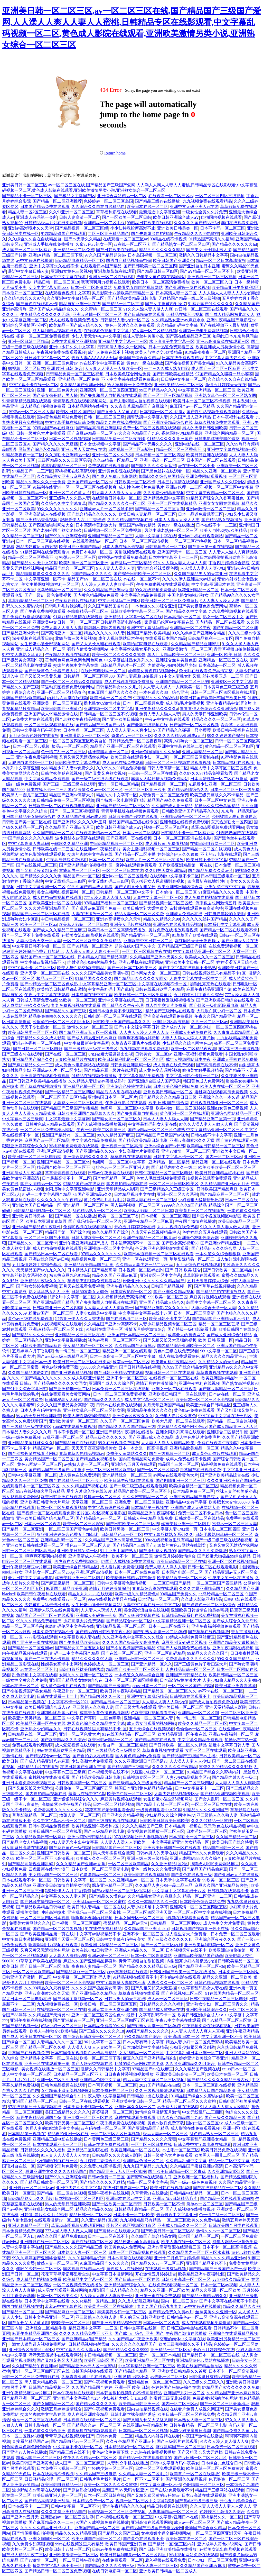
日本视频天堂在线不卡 (108, 1772)
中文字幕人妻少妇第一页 (175, 1529)
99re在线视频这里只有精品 (40, 1491)
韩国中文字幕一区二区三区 (211, 1302)
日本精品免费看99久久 (104, 2026)
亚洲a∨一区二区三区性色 (125, 876)
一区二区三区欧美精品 (128, 1864)
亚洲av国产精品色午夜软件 (36, 1227)
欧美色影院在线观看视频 (42, 854)
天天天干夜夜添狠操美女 (94, 1448)
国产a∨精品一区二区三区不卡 (207, 271)
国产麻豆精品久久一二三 (30, 1065)
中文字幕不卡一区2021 (68, 1702)
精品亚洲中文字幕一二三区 (93, 2328)
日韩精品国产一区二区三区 (116, 1847)
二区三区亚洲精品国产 (108, 233)
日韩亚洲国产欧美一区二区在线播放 (183, 1972)
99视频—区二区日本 (26, 368)
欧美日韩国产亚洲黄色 (173, 260)
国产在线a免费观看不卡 (171, 2490)
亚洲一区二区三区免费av (55, 363)
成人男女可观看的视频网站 (151, 1723)
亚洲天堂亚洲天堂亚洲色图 (112, 2009)
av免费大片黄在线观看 (32, 719)
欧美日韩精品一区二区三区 (233, 1675)
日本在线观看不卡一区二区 (26, 1880)
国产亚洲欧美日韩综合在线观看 (225, 1000)
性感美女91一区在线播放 (230, 1578)
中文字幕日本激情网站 (22, 1939)
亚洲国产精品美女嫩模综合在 (28, 816)
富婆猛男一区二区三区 (79, 870)
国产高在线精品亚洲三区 (188, 336)
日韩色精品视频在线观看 (217, 1982)
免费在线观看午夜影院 (217, 1443)
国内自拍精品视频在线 (126, 1183)
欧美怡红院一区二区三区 (129, 1793)
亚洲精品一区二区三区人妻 (149, 1718)
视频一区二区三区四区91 (166, 827)
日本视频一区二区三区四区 (159, 455)
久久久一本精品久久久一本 (153, 1901)
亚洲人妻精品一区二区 (202, 752)
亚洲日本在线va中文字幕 (128, 2198)
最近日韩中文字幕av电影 (30, 1578)
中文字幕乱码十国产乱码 (110, 989)
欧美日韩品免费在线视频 (223, 2150)
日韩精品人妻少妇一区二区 (124, 320)
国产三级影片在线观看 (177, 2441)
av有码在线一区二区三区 (103, 2128)
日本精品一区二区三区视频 (143, 2430)
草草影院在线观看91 (201, 1275)
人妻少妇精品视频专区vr (188, 1777)
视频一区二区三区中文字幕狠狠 (144, 2501)
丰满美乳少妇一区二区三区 (121, 2312)
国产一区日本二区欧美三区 (132, 968)
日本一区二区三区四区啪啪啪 (131, 1680)
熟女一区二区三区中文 (223, 617)
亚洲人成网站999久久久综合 (196, 1858)
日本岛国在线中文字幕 (91, 995)
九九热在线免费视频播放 (153, 2452)
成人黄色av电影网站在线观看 (81, 1065)
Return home (113, 153)
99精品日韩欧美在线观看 (149, 223)
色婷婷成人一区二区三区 (106, 1664)
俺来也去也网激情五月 (216, 903)
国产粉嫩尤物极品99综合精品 (224, 1556)
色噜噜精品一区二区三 (87, 611)
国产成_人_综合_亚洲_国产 (139, 2333)
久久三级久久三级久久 (203, 2382)
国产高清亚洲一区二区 (61, 633)
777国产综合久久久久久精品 (27, 838)
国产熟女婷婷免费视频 (36, 1286)
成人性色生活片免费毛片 (141, 487)
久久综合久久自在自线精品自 (98, 206)
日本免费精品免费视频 (22, 2231)
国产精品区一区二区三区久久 (169, 1691)
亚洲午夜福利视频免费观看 (198, 1054)
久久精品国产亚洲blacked (147, 1928)
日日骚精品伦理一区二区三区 (51, 2479)
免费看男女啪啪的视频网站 (138, 287)
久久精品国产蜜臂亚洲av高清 (196, 2166)
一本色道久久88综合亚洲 (153, 606)
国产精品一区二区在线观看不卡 (229, 930)
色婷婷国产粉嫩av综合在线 (175, 2387)
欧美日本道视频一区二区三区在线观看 (159, 1254)
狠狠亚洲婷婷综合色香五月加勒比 (33, 951)
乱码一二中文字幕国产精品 (46, 1194)
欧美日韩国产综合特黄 (232, 1842)
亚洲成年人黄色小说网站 (219, 2544)
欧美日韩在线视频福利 (170, 2188)
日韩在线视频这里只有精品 (159, 989)
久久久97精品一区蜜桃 (211, 1820)
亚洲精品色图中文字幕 (163, 498)
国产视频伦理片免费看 (57, 2166)
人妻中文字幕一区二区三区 (157, 897)
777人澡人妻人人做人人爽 (107, 897)
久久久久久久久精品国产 (134, 2344)
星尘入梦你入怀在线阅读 (89, 1491)
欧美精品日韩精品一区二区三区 (215, 1146)
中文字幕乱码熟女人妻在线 (152, 1124)
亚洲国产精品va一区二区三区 (68, 1135)
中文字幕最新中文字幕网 (86, 1043)
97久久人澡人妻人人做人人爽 (180, 563)
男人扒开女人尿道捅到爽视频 (158, 881)
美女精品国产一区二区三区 (87, 1345)
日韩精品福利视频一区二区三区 (42, 1210)
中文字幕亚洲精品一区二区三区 (207, 390)
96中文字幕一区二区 (218, 1351)
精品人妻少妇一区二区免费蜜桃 (194, 2042)
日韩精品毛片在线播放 (37, 1766)
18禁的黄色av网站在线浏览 (182, 1545)
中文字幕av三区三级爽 (22, 1119)
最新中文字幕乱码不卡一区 (151, 2015)
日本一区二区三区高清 (194, 1313)
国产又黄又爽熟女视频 (105, 773)
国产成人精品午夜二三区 (24, 2555)
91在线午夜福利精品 (103, 1928)
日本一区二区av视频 (31, 746)
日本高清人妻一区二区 (176, 293)
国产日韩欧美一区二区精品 (228, 1270)
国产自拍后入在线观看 (93, 1756)
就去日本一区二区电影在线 (26, 1999)
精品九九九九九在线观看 (90, 1594)
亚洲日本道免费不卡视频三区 (116, 1011)
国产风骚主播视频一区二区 (45, 1901)
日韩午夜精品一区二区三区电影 (164, 1173)
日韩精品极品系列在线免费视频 (53, 223)
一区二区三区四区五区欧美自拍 (78, 741)
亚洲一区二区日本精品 (159, 2355)
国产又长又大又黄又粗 (117, 411)
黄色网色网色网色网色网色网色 (73, 660)
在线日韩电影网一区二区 (103, 671)
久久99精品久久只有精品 (47, 1988)
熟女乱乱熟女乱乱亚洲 (49, 1291)
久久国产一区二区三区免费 (124, 1421)
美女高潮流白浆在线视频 (146, 1610)
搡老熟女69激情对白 (102, 703)
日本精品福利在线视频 (234, 762)
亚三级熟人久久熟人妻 (69, 498)
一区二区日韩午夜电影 (79, 2560)
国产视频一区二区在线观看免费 (46, 1513)
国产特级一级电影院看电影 (120, 800)
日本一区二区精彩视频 (113, 1804)
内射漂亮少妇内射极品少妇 (172, 665)
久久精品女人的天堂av (218, 1362)
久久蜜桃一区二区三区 (101, 309)
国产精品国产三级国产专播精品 (69, 1108)
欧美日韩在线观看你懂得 (146, 1874)
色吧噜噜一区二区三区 (229, 2479)
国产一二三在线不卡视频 (47, 1658)
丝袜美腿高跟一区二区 (108, 752)
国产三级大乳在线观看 (135, 1707)
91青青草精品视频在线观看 (26, 401)
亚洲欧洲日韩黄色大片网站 (45, 1502)
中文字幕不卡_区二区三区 (31, 968)
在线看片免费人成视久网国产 (196, 2409)
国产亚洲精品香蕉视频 (37, 519)
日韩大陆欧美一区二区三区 (96, 1237)
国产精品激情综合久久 (188, 789)
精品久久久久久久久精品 (161, 250)
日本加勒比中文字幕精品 (145, 2047)
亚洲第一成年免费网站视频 (203, 331)
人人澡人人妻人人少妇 (189, 1761)
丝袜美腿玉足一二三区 (222, 676)
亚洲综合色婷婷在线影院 (129, 1086)
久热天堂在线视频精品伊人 (155, 1232)
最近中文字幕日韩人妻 (28, 271)
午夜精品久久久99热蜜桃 (196, 233)
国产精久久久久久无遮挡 (55, 444)
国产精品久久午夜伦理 (122, 1005)
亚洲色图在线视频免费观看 (184, 822)
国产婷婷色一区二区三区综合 (209, 1605)
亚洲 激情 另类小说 (131, 2376)
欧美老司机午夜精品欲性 (173, 1362)
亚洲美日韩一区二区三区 (180, 1707)
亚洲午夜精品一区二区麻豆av (149, 1237)
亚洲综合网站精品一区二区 (121, 196)
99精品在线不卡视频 (168, 239)
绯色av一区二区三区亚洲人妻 (122, 1167)
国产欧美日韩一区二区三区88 (167, 2231)
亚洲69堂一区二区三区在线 (87, 2117)
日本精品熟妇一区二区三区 (129, 2447)
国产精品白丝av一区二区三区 (77, 2441)
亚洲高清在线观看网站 (151, 2522)
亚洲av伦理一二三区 (184, 487)
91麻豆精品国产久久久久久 (104, 2263)
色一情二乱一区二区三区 (63, 752)
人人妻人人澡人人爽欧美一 (108, 1308)
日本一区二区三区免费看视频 (119, 1394)
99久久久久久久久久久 (57, 509)
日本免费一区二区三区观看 (235, 1934)
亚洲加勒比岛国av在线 (57, 1712)
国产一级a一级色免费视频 (47, 595)
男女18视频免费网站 (20, 1497)
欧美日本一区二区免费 (110, 698)
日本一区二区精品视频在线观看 (137, 2252)
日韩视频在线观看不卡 (190, 1696)
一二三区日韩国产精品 (170, 1583)
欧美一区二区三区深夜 (83, 1524)
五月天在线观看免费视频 (81, 1286)
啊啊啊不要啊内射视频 (104, 627)
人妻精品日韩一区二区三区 (190, 1669)
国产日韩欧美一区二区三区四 (150, 266)
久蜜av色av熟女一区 (94, 244)
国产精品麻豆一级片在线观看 (110, 1070)
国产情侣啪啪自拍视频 (32, 2533)
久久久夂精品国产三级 (142, 1826)
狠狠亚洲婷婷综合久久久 (24, 1146)
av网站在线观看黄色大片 (175, 1475)
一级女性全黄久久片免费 (204, 212)
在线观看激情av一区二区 (94, 541)
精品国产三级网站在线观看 (170, 1011)
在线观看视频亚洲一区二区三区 (219, 1102)
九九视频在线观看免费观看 (144, 1048)
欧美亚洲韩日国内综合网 (180, 887)
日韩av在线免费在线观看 (118, 1405)
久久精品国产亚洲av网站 (82, 385)
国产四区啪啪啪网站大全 (51, 525)
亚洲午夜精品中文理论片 (228, 703)
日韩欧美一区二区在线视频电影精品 (61, 806)
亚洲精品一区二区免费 (73, 250)
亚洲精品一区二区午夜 (190, 627)
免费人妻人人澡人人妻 (61, 627)
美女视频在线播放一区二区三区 (155, 1831)
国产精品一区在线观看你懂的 (226, 2198)
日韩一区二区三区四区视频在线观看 (223, 692)
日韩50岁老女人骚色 (89, 1291)
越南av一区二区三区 (130, 1362)
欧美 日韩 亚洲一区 (215, 1340)
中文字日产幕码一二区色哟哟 (94, 1718)
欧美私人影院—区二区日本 (83, 924)
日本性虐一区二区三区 (83, 730)
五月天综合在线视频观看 (198, 1264)
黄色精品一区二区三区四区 (229, 746)
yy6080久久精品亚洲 (69, 843)
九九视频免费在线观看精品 (207, 201)
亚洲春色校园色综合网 (198, 1237)
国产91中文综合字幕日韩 (136, 1027)
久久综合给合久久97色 (24, 298)
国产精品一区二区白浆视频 (207, 849)
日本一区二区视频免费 (143, 703)
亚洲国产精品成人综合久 (161, 1302)
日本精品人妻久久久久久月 (26, 1432)
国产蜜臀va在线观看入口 (149, 2177)
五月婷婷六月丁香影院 (32, 1351)
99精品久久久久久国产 (207, 1653)
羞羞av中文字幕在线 (63, 2306)
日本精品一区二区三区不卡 (77, 2074)
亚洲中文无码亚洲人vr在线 (194, 206)
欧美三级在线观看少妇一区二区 (139, 757)
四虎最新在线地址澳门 (207, 881)
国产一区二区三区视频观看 (74, 811)
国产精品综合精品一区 (135, 2371)
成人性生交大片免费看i (166, 1005)
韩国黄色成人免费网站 (203, 1081)
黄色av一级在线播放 (144, 363)
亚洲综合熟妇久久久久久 (85, 1156)
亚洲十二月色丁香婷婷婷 (176, 2258)
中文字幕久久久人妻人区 (64, 1896)
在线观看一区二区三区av (170, 196)
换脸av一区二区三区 (102, 1497)
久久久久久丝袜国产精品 (204, 919)
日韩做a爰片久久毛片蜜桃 (43, 2215)
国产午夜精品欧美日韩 (79, 1642)
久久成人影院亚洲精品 (84, 1378)
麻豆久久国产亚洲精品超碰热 (221, 1885)
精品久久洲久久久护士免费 (40, 482)
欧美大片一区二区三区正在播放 (155, 860)
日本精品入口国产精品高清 (103, 957)
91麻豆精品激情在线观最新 (77, 617)
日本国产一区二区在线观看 (211, 460)
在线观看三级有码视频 (166, 2268)
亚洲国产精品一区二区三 (110, 536)
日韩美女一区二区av (153, 1054)
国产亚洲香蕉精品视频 (71, 1372)
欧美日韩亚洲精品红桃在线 (220, 1173)
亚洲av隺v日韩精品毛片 (89, 1837)
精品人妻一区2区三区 (27, 212)
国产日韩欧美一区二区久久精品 (178, 1745)
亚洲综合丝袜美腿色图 (157, 568)
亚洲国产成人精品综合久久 (54, 309)
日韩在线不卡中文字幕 (211, 1135)
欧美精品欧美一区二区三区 (181, 1578)
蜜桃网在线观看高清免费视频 (221, 1092)
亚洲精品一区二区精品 (169, 1162)
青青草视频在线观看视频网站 (80, 401)
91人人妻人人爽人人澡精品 (224, 2107)
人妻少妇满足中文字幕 (96, 1313)
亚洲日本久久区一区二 (135, 2107)
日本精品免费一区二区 (193, 1491)
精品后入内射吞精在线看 (118, 1092)
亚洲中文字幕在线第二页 (180, 746)
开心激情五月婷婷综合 (155, 2274)
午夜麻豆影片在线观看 (75, 600)
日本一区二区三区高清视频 (143, 541)
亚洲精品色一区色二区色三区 (154, 2382)
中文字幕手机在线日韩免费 (69, 422)
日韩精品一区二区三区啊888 (89, 676)
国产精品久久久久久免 (40, 876)
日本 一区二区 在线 (106, 860)
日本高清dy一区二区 (182, 617)
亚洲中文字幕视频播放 (65, 1340)
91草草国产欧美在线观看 (194, 935)
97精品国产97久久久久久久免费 (231, 2387)
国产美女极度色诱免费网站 (202, 606)
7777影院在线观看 (40, 1637)
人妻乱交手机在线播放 (127, 2463)
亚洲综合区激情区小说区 (24, 325)
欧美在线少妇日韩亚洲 (91, 1950)
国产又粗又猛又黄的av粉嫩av (153, 2495)
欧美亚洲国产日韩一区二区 (96, 2538)
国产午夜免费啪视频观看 (42, 611)
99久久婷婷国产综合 (225, 735)
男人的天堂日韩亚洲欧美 (204, 428)
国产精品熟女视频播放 (221, 519)
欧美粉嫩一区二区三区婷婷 (180, 1108)
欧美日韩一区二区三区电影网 (34, 1156)
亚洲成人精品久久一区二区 (40, 649)
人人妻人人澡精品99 (67, 1955)
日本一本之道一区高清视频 (143, 1448)
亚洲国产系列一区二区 (184, 2393)
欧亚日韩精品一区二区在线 (181, 1561)
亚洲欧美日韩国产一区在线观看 (177, 1394)
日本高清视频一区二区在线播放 (219, 779)
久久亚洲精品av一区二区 (130, 1880)
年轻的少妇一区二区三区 (38, 2268)
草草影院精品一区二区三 (63, 465)
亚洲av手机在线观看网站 (200, 536)
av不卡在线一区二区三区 (220, 1691)
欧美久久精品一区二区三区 (202, 1723)
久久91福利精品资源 (86, 2258)
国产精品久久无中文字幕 (34, 563)
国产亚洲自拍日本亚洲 (199, 266)
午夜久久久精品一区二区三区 (90, 2457)
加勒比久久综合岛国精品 (161, 476)
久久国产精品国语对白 (108, 606)
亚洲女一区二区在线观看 (111, 277)
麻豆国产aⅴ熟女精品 (137, 525)
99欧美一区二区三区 (77, 1000)
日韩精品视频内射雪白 (88, 2344)
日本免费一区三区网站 (238, 1972)
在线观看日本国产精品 (100, 266)
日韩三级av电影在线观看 (189, 2328)
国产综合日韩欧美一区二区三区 (143, 573)
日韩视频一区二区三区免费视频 (113, 530)
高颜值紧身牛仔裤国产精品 (66, 1804)
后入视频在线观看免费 (165, 2560)
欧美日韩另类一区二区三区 (32, 1032)
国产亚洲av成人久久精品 (150, 1437)
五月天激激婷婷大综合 (207, 1281)
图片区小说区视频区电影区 (216, 1216)
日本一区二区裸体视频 (22, 2436)
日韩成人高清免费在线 (36, 1000)
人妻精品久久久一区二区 (59, 2042)
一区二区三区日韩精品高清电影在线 (109, 622)
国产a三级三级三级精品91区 (62, 1356)
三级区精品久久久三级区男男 (64, 460)
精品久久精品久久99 (161, 919)
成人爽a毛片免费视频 (185, 703)
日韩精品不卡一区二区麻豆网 (187, 833)
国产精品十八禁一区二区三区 (162, 1804)
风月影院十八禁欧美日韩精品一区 (123, 293)
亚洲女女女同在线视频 (219, 503)
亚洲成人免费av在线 (184, 914)
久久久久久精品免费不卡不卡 (85, 2333)
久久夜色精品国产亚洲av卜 (130, 2441)
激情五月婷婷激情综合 (145, 1329)
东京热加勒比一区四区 (231, 822)
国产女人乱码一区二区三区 (219, 1799)
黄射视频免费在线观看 (135, 552)
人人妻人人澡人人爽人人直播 (197, 2031)
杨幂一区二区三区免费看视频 (43, 336)
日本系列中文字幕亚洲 (224, 924)
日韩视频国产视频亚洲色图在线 (200, 1928)
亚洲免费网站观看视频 (206, 476)
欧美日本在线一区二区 (147, 206)
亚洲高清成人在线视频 (44, 514)
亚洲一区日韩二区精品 (28, 341)
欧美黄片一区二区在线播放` (200, 1210)
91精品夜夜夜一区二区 (205, 352)
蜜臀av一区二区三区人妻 (31, 411)
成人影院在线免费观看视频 (196, 2128)
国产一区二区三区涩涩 (157, 1470)
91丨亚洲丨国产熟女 (118, 1551)
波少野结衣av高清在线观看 (79, 838)
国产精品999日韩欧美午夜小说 (103, 1632)
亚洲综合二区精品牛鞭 (227, 1432)
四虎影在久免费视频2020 (76, 1561)
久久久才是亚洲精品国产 (47, 908)
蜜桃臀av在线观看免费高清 (122, 557)
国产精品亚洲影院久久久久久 (162, 1308)
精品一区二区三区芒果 (218, 1324)
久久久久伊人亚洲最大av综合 (188, 579)
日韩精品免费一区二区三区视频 (75, 374)
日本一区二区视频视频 (69, 438)
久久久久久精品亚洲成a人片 (179, 735)
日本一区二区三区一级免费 (235, 789)
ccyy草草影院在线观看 (127, 1972)
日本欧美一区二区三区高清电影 (100, 1869)
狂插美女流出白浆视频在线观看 (90, 935)
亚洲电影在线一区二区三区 (199, 444)
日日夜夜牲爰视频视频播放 (169, 1000)
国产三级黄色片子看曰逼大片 (51, 671)
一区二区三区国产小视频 (47, 1237)
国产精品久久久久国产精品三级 (126, 1426)
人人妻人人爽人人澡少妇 (164, 1702)
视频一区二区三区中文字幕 (228, 487)
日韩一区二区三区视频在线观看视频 (178, 762)
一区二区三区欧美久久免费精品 (92, 941)
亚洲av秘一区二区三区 (108, 1955)
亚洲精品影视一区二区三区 (121, 1626)
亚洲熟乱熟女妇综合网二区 (48, 2209)
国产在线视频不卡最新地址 (224, 325)
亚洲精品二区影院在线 (87, 2150)
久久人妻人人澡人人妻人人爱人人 (220, 2506)
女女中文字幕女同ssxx (49, 287)
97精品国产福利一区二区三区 (110, 903)
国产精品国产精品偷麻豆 (204, 1869)
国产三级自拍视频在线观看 (113, 1820)
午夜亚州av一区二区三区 (75, 1691)
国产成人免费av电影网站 (114, 476)
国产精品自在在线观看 (75, 1443)
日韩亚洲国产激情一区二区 (26, 1977)
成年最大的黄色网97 (186, 1335)
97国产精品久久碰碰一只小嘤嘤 (224, 374)
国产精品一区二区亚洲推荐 (57, 201)
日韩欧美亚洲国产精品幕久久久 (190, 811)
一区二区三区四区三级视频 (220, 196)
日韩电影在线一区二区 (44, 2425)
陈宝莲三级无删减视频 (238, 1048)
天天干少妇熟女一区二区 (42, 1027)
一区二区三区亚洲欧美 (145, 789)
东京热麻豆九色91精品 (69, 1275)
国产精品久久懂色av (107, 1896)
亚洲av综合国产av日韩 (164, 1146)
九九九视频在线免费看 (177, 1227)
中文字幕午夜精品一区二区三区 (215, 492)
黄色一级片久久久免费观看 (130, 325)
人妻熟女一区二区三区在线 (78, 1102)
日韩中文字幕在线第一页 (142, 2328)
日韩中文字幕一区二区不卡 (75, 2506)
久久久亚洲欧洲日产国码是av (233, 1480)
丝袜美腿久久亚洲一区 (215, 2312)
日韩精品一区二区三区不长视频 (108, 714)
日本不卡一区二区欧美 (133, 2215)
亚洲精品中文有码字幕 (186, 1502)
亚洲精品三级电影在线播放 (57, 2139)
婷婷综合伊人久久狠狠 (178, 854)
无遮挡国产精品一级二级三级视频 (189, 298)
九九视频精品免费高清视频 (121, 1297)
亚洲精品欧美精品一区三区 (194, 1448)
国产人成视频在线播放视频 (101, 1124)
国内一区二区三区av (223, 1156)
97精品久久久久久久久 (101, 1254)
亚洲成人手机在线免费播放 (48, 244)
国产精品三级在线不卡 (69, 2452)
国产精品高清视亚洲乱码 (98, 428)
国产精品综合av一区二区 (98, 1518)
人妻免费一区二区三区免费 (163, 795)
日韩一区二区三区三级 (104, 417)
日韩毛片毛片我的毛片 (65, 606)
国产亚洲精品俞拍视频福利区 (86, 865)
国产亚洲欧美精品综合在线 (168, 422)
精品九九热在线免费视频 (118, 422)
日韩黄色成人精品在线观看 (50, 1124)
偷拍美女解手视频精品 (202, 1070)
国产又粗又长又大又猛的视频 (169, 1340)
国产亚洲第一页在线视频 (187, 287)
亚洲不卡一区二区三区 (126, 1378)
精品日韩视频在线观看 (167, 2506)
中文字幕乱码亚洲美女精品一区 (181, 1842)
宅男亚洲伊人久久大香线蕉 (79, 1318)
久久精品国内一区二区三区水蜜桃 (199, 2252)
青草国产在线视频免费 (200, 1470)
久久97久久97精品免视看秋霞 (205, 773)
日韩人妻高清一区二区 (79, 217)
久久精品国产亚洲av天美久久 (156, 957)
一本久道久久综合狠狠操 (218, 1254)
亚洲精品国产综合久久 (32, 1059)
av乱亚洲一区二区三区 (63, 1437)
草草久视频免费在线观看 (217, 422)
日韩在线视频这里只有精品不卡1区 (214, 973)
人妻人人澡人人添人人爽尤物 (188, 1038)
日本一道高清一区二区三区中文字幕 (123, 1356)
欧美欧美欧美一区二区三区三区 (227, 1167)
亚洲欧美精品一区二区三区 (178, 385)
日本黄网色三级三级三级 (225, 687)
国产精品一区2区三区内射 (171, 2544)
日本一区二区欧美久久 (57, 2295)
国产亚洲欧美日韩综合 (122, 719)
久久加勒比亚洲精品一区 (67, 455)
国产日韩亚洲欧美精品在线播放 (38, 1081)
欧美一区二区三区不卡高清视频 (45, 1858)
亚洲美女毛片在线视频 (130, 924)
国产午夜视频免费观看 (105, 2382)
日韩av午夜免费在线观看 (110, 1173)
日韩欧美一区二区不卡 (134, 482)
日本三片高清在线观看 (177, 482)
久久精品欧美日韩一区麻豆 (40, 1837)
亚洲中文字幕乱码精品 (147, 627)
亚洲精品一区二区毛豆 (104, 223)
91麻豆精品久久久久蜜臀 (221, 892)
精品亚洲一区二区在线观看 (216, 1162)
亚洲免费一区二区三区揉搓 (139, 1502)
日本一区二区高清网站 (91, 287)
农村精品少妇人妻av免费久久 (67, 768)
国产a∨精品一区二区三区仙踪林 (121, 1891)
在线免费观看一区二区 (122, 2560)
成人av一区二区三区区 (167, 1999)
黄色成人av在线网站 (124, 2268)
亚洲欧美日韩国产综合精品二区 (45, 1518)
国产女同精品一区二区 (113, 1178)
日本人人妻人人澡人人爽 (177, 519)
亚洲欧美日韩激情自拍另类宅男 (199, 1610)
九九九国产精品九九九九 (145, 2166)
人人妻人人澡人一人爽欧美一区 (113, 368)
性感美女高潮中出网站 (61, 1664)
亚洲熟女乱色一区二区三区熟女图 (225, 395)
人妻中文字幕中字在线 (155, 536)
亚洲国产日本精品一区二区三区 (136, 1335)
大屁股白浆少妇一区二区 (30, 762)
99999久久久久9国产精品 (184, 1205)
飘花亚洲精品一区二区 (198, 590)
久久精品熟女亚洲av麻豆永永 (178, 320)
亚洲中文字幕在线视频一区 (231, 449)
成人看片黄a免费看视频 (166, 843)
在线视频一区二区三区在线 (174, 1378)
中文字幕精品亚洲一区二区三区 (202, 951)
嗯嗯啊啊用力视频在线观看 (105, 282)
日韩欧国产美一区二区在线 (26, 822)
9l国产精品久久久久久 (91, 573)
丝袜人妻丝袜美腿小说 (143, 336)
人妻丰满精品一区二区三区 (173, 2511)
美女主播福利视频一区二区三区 (151, 849)
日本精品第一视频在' (150, 1507)
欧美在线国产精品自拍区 (199, 2366)
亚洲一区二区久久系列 (112, 455)
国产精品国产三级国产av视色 (162, 1135)
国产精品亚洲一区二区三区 (145, 935)
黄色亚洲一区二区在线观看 (184, 1113)
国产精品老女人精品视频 (24, 1842)
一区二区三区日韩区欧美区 (174, 1183)
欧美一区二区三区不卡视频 (69, 1982)
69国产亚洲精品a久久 (92, 1194)
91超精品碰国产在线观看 (63, 233)
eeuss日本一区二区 (149, 1685)
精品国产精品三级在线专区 (133, 822)
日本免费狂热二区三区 (112, 2090)
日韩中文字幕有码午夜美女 (36, 730)
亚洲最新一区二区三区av (31, 2188)
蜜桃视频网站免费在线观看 (193, 2555)
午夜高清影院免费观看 (66, 860)
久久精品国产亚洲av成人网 (81, 816)
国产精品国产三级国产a (133, 1545)
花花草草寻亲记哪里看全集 (109, 1810)
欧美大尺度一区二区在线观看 (178, 1421)
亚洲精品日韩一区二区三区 (139, 1658)
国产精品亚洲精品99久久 (204, 2295)
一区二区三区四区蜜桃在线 (194, 757)
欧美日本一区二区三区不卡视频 (202, 401)
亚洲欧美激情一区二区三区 (187, 649)
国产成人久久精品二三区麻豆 (59, 930)
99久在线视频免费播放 (155, 590)
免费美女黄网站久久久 (126, 1453)
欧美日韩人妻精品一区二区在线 (96, 1907)
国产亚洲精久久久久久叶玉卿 (80, 822)
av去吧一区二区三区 (181, 2150)
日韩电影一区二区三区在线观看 (112, 1016)
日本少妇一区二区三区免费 (212, 2560)
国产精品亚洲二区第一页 (212, 1119)
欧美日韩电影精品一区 (61, 2484)
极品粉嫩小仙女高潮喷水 (136, 2242)
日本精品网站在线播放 (87, 406)
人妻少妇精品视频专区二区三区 (167, 1324)
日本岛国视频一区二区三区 (152, 255)
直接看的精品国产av (30, 2441)
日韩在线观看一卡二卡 (57, 1696)
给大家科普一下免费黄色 (129, 385)
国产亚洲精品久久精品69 (94, 1993)
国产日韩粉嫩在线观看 (144, 314)
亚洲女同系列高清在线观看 (180, 1432)
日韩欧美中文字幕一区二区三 (137, 611)
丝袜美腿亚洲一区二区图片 (185, 1524)
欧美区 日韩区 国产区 (75, 411)
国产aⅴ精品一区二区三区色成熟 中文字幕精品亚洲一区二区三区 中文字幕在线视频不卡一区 (104, 984)
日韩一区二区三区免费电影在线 (31, 2376)
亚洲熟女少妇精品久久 (40, 1729)
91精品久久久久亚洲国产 (170, 438)
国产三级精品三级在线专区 (26, 1426)
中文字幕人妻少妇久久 (225, 358)
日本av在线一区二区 (227, 1394)
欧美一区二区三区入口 (211, 282)
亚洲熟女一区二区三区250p (49, 1572)
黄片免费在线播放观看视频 (26, 617)
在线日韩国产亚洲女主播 (82, 1766)
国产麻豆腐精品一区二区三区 (225, 1389)
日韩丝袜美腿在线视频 (62, 773)
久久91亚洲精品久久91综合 (190, 2063)
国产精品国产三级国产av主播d (56, 1470)
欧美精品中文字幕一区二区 (87, 2279)
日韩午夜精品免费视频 (49, 1826)
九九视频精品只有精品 (140, 2220)
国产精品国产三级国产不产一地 (217, 2268)
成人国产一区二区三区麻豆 (26, 250)
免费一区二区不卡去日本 (200, 1513)
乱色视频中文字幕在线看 (34, 1675)
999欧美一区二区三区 (167, 1297)
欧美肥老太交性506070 (229, 1502)
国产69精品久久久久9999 (125, 2349)
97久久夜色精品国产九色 (137, 433)
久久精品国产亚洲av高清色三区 (114, 1540)
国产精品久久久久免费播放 (202, 1551)
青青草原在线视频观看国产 (92, 2430)
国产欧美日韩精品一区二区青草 (177, 2171)
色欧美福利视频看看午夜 (153, 1712)
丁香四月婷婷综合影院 (229, 563)
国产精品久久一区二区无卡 (32, 1243)
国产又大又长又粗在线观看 (96, 644)
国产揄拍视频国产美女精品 (189, 363)
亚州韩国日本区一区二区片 (112, 1097)
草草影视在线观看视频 (131, 1156)
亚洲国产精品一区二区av (89, 482)
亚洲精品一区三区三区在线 (223, 660)
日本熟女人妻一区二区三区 (82, 2252)
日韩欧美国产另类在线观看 (133, 816)
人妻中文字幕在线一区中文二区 (198, 978)
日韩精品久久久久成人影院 (40, 1038)
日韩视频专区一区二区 (165, 546)
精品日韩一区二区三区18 (56, 282)
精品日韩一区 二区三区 (90, 2215)
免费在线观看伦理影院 (32, 1745)
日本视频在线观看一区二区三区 (92, 2420)
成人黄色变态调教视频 (159, 1070)
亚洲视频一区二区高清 (121, 1146)
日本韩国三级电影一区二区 (225, 876)
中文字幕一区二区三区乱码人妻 (82, 1977)
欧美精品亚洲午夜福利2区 (236, 287)
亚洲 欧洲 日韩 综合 (65, 368)
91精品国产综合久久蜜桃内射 (214, 1772)
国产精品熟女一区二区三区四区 (181, 244)
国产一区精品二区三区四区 (69, 1092)
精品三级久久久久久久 (106, 1437)
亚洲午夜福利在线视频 (199, 1383)
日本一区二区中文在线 (215, 800)
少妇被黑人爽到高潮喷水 (234, 816)
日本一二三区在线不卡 (169, 1626)
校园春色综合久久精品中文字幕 (96, 1723)
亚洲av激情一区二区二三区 (96, 314)
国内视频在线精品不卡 (83, 2268)
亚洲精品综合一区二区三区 (185, 816)
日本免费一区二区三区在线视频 (120, 1389)
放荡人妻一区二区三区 (79, 1815)
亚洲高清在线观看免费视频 (168, 1016)
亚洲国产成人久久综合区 (222, 482)
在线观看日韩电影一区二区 (116, 498)
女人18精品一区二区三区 (141, 2053)
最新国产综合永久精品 (139, 358)
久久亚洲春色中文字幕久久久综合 (133, 1637)
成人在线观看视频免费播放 (73, 320)
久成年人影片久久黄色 (175, 1416)
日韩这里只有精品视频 (209, 2376)
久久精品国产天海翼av (135, 1345)
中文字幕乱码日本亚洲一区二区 (194, 2053)
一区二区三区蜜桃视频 (190, 541)
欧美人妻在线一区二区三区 (225, 1086)
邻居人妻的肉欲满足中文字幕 (52, 2128)
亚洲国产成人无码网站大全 (195, 1507)
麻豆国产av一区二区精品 (192, 406)
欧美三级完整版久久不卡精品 (217, 795)
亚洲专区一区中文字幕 (231, 681)
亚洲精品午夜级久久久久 (42, 1281)
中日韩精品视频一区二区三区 (116, 843)
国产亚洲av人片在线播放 (236, 1874)
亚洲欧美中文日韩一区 (53, 622)
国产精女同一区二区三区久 (116, 1119)
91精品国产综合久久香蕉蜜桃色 (215, 498)
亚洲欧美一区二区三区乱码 (57, 703)
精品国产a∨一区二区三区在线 (94, 579)
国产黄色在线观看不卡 (36, 304)
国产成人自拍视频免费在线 (213, 1702)
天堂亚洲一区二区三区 (91, 1502)
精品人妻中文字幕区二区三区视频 (221, 768)
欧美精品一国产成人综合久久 (76, 325)
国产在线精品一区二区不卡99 (75, 1480)
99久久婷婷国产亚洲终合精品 (199, 633)
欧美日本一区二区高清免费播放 (161, 282)
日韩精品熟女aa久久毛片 (118, 687)
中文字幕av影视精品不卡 (42, 962)
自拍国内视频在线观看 (221, 217)
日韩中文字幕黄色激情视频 (122, 1583)
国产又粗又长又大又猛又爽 (147, 2420)
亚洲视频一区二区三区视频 (212, 277)
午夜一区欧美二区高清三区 (101, 1129)
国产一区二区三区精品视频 (168, 395)
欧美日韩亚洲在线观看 (206, 455)
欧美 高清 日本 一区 (182, 2036)
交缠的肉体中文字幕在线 (75, 665)
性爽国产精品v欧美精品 (148, 633)
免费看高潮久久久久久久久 (190, 1658)
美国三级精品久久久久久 (67, 2112)
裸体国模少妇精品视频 (182, 433)
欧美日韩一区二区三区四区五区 (108, 2004)
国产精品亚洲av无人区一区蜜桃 (88, 1032)
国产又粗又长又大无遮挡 (30, 1788)
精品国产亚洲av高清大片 (71, 795)
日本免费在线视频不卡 (52, 1632)
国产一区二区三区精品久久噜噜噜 (71, 681)
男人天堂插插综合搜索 (113, 1853)
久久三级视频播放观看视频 (159, 2090)
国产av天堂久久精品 (82, 239)
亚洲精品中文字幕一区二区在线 (133, 617)
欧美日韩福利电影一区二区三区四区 (131, 1059)
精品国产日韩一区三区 (223, 1847)
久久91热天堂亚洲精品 (165, 870)
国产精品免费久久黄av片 (210, 870)
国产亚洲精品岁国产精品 (84, 2339)
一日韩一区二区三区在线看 (152, 773)
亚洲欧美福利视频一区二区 (208, 1945)
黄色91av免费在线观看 (194, 1410)
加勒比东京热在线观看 (210, 984)
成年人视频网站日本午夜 (120, 638)
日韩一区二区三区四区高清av (28, 1551)
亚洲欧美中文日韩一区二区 (148, 941)
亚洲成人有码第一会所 (36, 217)
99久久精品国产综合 (110, 1232)
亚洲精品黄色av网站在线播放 (203, 2360)
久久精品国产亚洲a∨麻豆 (203, 2565)
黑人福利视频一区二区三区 (135, 1205)
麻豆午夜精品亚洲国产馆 (208, 989)
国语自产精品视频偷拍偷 (128, 260)
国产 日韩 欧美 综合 (183, 1270)
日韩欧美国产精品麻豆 (217, 1189)
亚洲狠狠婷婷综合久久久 (75, 1799)
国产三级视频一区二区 (169, 1453)
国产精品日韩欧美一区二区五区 (49, 2182)
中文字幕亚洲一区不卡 (44, 579)
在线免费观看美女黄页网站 (66, 1394)
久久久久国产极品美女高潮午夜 (100, 973)
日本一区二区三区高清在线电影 (182, 838)
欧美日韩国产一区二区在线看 (55, 1831)
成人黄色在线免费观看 (122, 762)
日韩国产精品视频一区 (171, 1286)
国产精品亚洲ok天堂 (20, 633)
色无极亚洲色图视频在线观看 (162, 1248)
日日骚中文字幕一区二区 (47, 358)
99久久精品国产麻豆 (115, 1135)
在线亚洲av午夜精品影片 (98, 849)
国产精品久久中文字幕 (186, 611)
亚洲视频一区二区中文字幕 (108, 708)
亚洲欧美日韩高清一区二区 (180, 2074)
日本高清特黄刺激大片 (96, 525)
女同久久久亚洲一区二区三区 (85, 1675)
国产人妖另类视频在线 (139, 1615)
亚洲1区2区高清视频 (171, 1022)
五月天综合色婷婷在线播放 (33, 735)
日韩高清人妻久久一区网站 (121, 347)
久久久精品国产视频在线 (130, 519)
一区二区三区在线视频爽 (94, 487)
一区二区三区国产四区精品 (61, 1097)
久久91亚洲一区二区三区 (71, 212)
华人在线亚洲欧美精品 (87, 2414)
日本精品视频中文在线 (134, 1194)
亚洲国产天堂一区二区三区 (182, 552)
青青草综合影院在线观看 (154, 1588)
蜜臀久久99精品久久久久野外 (225, 1766)
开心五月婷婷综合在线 (134, 1227)
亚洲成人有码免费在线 (191, 1032)
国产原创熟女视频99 (157, 1551)
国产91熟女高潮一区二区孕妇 (159, 1632)
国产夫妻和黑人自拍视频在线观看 (110, 395)
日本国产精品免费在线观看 (45, 206)
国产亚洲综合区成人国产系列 (154, 1081)
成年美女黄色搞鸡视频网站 (160, 277)
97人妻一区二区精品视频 (154, 331)
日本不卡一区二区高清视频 (227, 2247)
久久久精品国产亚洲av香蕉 (108, 590)
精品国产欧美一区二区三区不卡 (65, 1167)
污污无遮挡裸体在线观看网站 (55, 2355)
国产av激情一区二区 (38, 2560)
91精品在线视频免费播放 (94, 1075)
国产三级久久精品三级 (225, 2117)
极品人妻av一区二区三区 (165, 2134)
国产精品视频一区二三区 (163, 784)
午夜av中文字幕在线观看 (167, 719)
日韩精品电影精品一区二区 (79, 260)
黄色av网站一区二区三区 (39, 1464)
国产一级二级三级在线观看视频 (138, 1486)
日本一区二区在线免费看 (137, 1572)
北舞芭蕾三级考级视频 (75, 638)
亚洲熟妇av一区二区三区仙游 (67, 2517)
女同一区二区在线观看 (205, 1750)
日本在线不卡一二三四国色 (51, 789)
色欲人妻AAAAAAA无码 (94, 358)
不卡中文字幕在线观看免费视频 (130, 379)
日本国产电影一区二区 (182, 1572)
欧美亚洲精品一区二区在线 (135, 2150)
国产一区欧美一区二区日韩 (126, 217)
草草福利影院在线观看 (116, 212)
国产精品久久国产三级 (66, 1011)
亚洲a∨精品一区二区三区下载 (56, 255)
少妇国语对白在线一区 (57, 2161)
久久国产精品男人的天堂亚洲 (200, 573)
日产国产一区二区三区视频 (194, 725)
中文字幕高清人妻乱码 (28, 843)
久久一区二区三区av (209, 1022)
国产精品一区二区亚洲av (30, 1648)
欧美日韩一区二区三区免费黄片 (170, 600)
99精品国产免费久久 (178, 1594)
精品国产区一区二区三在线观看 (45, 1615)
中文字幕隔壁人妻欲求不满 (120, 1982)
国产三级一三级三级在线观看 (69, 784)
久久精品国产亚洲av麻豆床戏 (233, 2393)
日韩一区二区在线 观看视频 (84, 2101)
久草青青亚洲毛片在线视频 (136, 1043)
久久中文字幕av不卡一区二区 (59, 1820)
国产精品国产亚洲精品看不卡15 (221, 1318)
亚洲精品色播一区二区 (83, 1086)
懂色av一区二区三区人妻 (87, 1545)
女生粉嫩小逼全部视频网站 (45, 644)
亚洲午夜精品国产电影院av (231, 320)
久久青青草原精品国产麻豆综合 (139, 406)
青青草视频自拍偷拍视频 (236, 649)
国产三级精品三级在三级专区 (91, 1048)
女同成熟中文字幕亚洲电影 (70, 1189)
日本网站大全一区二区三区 (155, 973)
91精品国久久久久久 (93, 978)
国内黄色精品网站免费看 (59, 417)
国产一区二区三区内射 (161, 1945)
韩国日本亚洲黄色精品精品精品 (144, 1788)
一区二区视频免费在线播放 (77, 2285)
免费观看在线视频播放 (108, 465)
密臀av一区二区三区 (77, 557)
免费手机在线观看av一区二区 (59, 1599)
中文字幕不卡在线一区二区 (33, 385)
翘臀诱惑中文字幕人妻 (147, 417)
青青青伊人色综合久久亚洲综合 (208, 708)
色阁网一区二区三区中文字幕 (127, 1108)
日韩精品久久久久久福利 (161, 2004)
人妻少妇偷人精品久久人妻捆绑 (231, 1680)
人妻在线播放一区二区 (92, 914)
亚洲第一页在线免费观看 (157, 2295)
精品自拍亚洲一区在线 (79, 304)
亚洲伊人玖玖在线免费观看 (54, 1610)
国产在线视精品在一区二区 (217, 2188)
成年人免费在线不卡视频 (110, 352)
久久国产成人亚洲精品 (190, 417)
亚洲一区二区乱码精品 (164, 1653)
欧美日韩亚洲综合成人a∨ (176, 217)
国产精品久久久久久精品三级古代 (218, 2080)
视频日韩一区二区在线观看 (169, 1372)
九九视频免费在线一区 (57, 2004)
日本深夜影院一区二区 (131, 1291)
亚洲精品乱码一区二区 (62, 1540)
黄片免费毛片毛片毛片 (104, 1200)
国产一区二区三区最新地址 (224, 2403)
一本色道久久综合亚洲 (44, 2430)
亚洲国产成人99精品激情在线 (51, 714)
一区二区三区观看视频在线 (49, 725)
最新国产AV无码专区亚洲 (125, 2490)
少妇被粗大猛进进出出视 (110, 1054)
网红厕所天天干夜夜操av (197, 941)
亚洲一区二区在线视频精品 (172, 503)
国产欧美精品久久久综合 (63, 1739)
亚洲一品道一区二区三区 (162, 460)
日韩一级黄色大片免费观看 (40, 433)
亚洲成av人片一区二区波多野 (106, 509)
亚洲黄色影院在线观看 (118, 471)
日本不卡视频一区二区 (73, 1432)
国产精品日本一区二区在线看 (51, 1254)
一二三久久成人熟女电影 (166, 368)
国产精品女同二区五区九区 (79, 1648)
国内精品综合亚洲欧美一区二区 (186, 1345)
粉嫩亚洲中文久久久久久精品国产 (154, 1281)
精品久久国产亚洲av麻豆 (115, 1275)
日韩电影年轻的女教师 (224, 914)
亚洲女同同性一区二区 (49, 2538)
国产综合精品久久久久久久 (92, 514)
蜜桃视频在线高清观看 (75, 471)
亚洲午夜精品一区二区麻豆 (148, 1221)
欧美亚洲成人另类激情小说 (220, 347)
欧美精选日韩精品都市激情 (61, 989)
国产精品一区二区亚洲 (22, 1529)
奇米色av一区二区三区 (131, 735)
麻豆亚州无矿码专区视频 (184, 1642)
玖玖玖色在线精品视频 (224, 1826)
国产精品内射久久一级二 (173, 1167)
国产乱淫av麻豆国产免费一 (95, 908)
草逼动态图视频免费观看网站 (67, 687)
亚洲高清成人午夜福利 (22, 1173)
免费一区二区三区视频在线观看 (151, 428)
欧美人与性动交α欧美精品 (224, 530)
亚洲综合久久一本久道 (219, 1097)
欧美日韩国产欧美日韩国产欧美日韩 (213, 698)
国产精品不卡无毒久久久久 (148, 444)
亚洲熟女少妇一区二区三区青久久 (217, 2004)
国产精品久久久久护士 (32, 1335)
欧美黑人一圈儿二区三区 (24, 795)
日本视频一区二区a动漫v (162, 411)
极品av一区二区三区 (70, 746)
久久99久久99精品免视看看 (120, 768)
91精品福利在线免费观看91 (45, 552)
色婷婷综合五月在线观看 (204, 1232)
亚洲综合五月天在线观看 (133, 1464)
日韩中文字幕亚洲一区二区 (40, 887)
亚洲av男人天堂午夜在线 (83, 449)
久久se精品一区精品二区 (115, 460)
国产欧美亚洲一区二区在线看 (55, 903)
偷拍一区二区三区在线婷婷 (36, 2420)
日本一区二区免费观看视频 (61, 1507)
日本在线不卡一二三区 (216, 525)
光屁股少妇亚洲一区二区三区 (214, 784)
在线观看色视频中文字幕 (67, 293)
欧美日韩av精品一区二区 (110, 1739)
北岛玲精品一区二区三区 (59, 590)
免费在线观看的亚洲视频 (73, 341)
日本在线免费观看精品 (182, 358)
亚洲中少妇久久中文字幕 (72, 347)
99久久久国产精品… (235, 1658)
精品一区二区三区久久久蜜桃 (190, 2101)
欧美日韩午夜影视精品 (120, 1691)
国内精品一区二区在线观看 (220, 622)
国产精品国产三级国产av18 (100, 725)
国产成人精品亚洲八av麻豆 (91, 1038)
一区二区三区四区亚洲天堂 (147, 1912)
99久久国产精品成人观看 (89, 887)
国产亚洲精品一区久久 (151, 1664)
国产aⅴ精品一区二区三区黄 (226, 2020)
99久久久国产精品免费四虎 (61, 2236)
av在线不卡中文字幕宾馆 (102, 363)
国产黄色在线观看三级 (236, 1140)
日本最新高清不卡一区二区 (66, 1178)
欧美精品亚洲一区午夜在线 (40, 1723)
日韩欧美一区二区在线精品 (199, 1518)
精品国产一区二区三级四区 (188, 1783)
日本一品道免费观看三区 (171, 347)
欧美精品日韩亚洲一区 (139, 2403)
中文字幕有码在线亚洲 (108, 1507)
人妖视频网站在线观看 (61, 1324)
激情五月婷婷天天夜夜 (225, 385)
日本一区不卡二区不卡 (143, 2479)
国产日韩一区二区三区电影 (37, 1048)
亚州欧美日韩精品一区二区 (168, 1092)
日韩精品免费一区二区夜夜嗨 (118, 438)
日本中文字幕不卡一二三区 (173, 557)
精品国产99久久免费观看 (170, 800)
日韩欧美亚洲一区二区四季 (57, 1308)
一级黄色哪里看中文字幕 (158, 1810)
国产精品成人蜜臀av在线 (161, 2009)
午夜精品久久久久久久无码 (45, 314)
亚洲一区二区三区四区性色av (98, 2015)
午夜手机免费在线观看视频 (120, 2123)
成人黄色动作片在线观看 (214, 1453)
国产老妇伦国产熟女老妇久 (57, 530)
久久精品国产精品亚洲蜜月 (195, 644)
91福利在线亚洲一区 (51, 487)
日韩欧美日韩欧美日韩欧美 (164, 1820)
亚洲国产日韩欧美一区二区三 (64, 1853)
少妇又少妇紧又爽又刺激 (192, 2047)
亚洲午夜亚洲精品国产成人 (83, 1243)
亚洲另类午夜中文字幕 (225, 887)
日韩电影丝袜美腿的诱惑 (217, 438)
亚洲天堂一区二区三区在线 (45, 973)
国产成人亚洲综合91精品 (229, 1335)
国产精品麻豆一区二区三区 (225, 1194)
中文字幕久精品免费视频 (143, 595)
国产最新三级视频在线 (147, 725)
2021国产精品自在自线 (159, 2085)
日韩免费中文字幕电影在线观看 (202, 2144)
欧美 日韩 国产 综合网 (168, 1102)
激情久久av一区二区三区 (100, 789)
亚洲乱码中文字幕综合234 (76, 2398)
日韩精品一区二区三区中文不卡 (125, 892)
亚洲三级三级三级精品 (147, 1858)
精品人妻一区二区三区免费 (139, 914)
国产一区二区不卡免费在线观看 (31, 935)
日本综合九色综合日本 (221, 2463)
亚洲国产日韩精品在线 (186, 1675)
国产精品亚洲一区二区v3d (201, 1966)
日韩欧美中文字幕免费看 (77, 762)
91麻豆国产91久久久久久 (210, 304)
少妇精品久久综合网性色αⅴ (187, 1043)
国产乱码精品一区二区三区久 (95, 1221)
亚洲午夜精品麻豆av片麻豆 (26, 1567)
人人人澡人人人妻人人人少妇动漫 (229, 293)
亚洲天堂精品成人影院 (117, 1189)
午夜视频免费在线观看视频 (61, 352)
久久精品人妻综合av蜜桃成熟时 (97, 1081)
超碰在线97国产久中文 (135, 946)
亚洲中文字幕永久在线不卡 (54, 266)
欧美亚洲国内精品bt (219, 1378)
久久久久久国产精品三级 (196, 223)
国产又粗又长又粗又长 (36, 870)
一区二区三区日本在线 (122, 870)
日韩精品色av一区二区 (121, 1534)
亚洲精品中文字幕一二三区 (122, 341)
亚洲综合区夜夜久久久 (132, 1416)
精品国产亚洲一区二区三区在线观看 (123, 746)
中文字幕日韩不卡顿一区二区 (38, 946)
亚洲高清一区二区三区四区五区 (108, 390)
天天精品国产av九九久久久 (40, 1270)
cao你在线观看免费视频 (74, 1426)
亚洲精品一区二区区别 (198, 1712)
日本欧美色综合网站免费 (128, 374)
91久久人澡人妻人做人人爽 (148, 309)
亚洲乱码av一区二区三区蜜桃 (99, 1901)
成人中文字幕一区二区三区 (149, 1399)
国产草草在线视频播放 (40, 1086)
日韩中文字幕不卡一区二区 (178, 1156)
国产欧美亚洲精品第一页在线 (185, 865)
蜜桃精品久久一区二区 (221, 2517)
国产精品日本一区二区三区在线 (211, 2355)
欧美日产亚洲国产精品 (79, 546)
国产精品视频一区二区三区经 (81, 228)
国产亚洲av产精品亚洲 (220, 1243)
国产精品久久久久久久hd (234, 244)
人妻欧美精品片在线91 (75, 1059)
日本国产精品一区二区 (198, 2236)
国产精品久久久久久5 (103, 1399)
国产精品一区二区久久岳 (42, 2047)
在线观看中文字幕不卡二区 (174, 876)
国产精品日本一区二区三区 (115, 1702)
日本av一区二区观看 (141, 833)
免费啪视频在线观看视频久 (87, 1227)
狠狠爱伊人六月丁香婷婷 (82, 519)
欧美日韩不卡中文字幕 (206, 860)
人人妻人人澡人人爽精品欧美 (168, 1443)
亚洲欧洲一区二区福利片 (196, 2177)
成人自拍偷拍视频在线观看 (57, 897)
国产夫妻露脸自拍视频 (151, 233)
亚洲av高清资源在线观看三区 (222, 341)
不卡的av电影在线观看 (220, 854)
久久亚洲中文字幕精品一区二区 (76, 298)
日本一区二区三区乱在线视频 (43, 541)
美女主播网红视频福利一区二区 (50, 584)
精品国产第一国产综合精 (67, 1232)
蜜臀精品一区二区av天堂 (125, 1923)
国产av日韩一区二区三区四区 (200, 2457)
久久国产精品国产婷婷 (91, 2387)
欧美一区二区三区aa (38, 924)
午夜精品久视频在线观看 (67, 654)
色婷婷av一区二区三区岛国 (108, 201)
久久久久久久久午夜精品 (59, 1200)
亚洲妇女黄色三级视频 (71, 271)
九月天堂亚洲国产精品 (163, 1405)
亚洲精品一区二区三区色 (85, 1205)
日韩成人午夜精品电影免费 (148, 1518)
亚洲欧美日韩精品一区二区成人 (168, 2571)
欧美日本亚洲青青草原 (46, 1221)
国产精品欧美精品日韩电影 (132, 298)
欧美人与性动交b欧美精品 (159, 352)
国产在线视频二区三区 (36, 865)
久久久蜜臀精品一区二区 (145, 1497)
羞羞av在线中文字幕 (86, 1793)
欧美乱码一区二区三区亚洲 (83, 563)
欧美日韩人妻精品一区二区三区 (147, 514)
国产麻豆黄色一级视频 (69, 1847)
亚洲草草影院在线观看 (114, 271)
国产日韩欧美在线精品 (116, 250)
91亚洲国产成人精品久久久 (113, 2290)
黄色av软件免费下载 (60, 1367)
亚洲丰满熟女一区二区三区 (84, 735)
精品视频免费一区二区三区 (95, 1259)
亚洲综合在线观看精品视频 (177, 924)
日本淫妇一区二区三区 (22, 293)
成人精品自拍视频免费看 (42, 406)
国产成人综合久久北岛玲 (235, 1621)
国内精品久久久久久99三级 (110, 2565)
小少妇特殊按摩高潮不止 (132, 228)
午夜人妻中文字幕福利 (104, 2096)
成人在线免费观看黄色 (179, 1356)
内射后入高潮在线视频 (67, 698)
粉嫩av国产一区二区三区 (51, 1313)
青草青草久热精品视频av (81, 1453)
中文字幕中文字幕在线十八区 (145, 1313)
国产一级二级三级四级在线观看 (100, 779)
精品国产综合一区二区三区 (69, 568)
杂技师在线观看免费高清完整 (206, 671)
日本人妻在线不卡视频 (122, 546)
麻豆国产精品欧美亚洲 (66, 1588)
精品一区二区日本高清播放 (220, 260)
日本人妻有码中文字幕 (40, 1410)
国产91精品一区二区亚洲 (235, 627)
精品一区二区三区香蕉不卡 (180, 449)
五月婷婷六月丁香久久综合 (198, 995)
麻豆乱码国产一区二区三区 (180, 2447)
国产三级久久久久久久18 (170, 1939)
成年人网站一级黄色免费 (235, 2242)
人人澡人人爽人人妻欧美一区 (107, 584)
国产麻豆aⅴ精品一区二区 (89, 433)
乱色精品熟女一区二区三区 (97, 1210)
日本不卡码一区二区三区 (222, 228)
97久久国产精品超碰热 (105, 255)
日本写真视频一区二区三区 (112, 2085)
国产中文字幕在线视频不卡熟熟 (187, 968)
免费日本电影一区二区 (91, 552)
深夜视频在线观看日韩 (32, 638)
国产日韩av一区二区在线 (137, 2279)
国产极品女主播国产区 (74, 196)
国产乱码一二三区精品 (131, 563)
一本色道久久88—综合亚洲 (164, 692)
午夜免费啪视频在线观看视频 (163, 584)
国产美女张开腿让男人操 (208, 250)
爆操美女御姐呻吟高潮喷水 (40, 1912)
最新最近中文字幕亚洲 (159, 212)
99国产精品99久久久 (157, 390)
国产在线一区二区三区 (65, 1054)
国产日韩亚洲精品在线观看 (118, 1372)
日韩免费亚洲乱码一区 (130, 1065)
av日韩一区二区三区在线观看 (201, 309)
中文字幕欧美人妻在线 (79, 1637)
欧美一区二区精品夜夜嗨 (193, 1048)
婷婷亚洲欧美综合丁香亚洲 (204, 2058)
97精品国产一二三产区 (32, 471)
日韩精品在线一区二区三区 (32, 1734)
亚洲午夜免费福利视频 (36, 757)
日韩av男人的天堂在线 (156, 1853)
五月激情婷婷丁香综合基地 (37, 1264)
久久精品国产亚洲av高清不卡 (110, 1324)
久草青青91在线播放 (149, 2193)
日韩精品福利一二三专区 (210, 638)
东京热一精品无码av (239, 811)
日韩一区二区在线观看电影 (212, 1567)
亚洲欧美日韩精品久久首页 (182, 2371)
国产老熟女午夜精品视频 (77, 719)
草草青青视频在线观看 (65, 1173)
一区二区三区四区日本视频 (45, 1918)
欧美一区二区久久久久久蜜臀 (118, 654)
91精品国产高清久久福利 (211, 239)
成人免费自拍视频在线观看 (208, 897)
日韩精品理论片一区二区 (122, 665)
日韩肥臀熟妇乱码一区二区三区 (224, 1534)
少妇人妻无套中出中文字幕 (96, 336)
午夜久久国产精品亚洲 (215, 1016)
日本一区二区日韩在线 (104, 2495)
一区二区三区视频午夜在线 (146, 951)
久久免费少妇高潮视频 (163, 492)
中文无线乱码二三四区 (118, 600)
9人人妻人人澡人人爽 (115, 568)
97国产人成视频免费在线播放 (128, 1561)
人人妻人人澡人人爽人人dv (144, 1032)
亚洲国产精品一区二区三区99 (182, 681)
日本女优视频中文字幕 (100, 444)
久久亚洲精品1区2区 (169, 1864)
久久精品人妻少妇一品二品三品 (145, 1264)
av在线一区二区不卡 (132, 244)
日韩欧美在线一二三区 (53, 849)
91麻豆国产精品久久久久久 (112, 692)
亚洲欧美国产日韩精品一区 (36, 1205)
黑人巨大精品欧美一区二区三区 (176, 654)
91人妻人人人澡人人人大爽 (116, 492)
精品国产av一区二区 (81, 876)
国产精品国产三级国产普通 (182, 946)
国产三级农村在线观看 (22, 1054)
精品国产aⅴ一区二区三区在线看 (41, 914)
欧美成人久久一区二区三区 (209, 957)
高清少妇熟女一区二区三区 (188, 741)
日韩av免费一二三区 (106, 2177)
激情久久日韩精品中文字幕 (203, 255)
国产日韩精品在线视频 (139, 1367)
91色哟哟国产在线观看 (236, 833)
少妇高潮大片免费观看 (138, 1151)
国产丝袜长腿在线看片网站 (32, 1453)
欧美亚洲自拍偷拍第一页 (231, 1950)
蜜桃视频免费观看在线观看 (74, 1146)
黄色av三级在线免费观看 (30, 1318)
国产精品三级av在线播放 (158, 201)
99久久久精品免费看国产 (38, 1621)
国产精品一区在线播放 (75, 1216)
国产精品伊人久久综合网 (214, 1248)
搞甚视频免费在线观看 (221, 1464)
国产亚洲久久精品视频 (173, 1291)
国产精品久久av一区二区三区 (157, 2263)
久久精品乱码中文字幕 (177, 325)
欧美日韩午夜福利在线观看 (129, 1480)
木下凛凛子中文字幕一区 (171, 341)
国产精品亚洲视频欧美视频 (225, 1793)
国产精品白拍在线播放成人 (221, 1291)
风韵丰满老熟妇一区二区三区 (171, 530)
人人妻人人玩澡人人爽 (101, 1610)
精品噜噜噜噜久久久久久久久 (43, 573)
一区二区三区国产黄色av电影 (71, 1529)
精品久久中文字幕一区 (116, 795)
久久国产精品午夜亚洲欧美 (133, 2339)
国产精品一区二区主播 (122, 304)
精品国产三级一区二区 (178, 1464)
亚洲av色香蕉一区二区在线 (37, 1043)
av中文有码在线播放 (34, 260)
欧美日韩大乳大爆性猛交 (145, 908)
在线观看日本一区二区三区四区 (31, 1486)
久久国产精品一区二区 (53, 833)
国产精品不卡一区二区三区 (27, 196)
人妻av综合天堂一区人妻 (38, 941)
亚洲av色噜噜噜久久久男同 (155, 752)
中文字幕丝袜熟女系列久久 (135, 649)
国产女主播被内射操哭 (165, 304)
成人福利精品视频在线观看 (57, 331)
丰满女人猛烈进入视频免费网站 (160, 779)
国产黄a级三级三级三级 (196, 2501)
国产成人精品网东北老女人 (230, 314)
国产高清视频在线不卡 (216, 1065)
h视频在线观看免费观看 (209, 1178)
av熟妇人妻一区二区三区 (86, 1464)
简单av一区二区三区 (204, 2204)
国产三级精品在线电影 (104, 1831)
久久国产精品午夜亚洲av (34, 2366)
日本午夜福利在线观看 (233, 417)
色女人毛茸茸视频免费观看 (161, 1178)
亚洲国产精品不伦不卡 (206, 2263)
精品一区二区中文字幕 (229, 2161)
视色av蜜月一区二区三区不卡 (114, 1340)
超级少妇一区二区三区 (61, 2026)
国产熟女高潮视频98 (180, 1243)
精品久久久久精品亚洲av (224, 1356)
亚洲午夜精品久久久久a (156, 708)
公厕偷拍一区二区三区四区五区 (62, 1022)
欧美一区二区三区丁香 (118, 1216)
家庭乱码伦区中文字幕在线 (169, 622)
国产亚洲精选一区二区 (69, 1389)
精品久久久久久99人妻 (104, 633)
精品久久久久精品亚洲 (75, 2533)
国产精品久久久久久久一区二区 (116, 503)
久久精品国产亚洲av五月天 (69, 827)
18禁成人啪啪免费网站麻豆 (190, 1637)
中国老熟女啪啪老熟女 (188, 595)
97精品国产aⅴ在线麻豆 (53, 428)
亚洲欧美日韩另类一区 (177, 228)
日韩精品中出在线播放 (148, 2096)
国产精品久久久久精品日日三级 (168, 1097)
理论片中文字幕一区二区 (72, 1297)
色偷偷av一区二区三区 (196, 1729)
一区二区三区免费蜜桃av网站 (47, 1129)
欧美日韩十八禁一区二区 (67, 2549)
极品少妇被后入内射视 (36, 546)
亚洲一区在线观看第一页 (144, 1259)
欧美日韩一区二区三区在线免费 (82, 1362)
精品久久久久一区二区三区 (216, 719)
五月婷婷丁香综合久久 (100, 2161)
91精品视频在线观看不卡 (135, 1977)
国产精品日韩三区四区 (157, 271)
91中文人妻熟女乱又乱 (22, 654)
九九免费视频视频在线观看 (233, 611)
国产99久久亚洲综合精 (65, 536)
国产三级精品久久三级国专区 (167, 1189)
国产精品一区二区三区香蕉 (159, 509)
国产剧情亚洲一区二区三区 (180, 1480)
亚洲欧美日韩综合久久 (206, 2009)
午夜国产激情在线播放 (195, 1221)
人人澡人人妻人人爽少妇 (202, 568)
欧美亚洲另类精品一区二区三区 (36, 1718)
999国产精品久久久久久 (147, 2031)
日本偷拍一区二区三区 (176, 892)
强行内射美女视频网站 (87, 649)
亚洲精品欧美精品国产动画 (89, 1264)
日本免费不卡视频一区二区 (87, 2107)
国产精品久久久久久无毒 (153, 2139)
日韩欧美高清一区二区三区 (82, 1783)
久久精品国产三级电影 (96, 2474)
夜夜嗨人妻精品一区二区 (94, 1966)
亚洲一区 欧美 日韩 (224, 654)
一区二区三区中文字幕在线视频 (202, 1912)
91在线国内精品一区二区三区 (129, 1734)
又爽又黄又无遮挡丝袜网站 (83, 757)
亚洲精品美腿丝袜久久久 (30, 1443)
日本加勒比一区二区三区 (191, 1837)
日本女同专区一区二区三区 (139, 1918)
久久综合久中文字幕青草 (63, 503)
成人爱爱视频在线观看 (75, 1745)
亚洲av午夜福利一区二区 (231, 1734)
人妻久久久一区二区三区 (170, 1982)
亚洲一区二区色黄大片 (57, 390)
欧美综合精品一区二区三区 (193, 1486)
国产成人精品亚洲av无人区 (233, 1426)
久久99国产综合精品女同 (184, 1367)
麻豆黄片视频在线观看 (209, 1297)
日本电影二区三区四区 (219, 1529)
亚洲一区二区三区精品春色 (61, 692)
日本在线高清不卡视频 (53, 2474)
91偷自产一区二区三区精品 (122, 1745)
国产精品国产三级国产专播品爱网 (152, 2528)
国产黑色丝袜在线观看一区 (165, 471)
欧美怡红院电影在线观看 (146, 644)
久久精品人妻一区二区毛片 (143, 2474)
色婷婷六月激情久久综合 (222, 2511)
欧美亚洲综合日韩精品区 (208, 1405)
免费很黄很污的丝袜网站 (215, 2398)
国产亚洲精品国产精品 (53, 1302)
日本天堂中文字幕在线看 (64, 277)
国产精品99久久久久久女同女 (140, 978)
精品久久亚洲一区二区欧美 (216, 471)
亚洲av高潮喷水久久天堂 (30, 228)
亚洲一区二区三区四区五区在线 (125, 2020)
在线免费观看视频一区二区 (233, 946)
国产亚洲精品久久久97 (96, 1151)
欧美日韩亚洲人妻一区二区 (57, 2495)
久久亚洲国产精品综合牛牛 (57, 2096)
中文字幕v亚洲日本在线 (212, 584)
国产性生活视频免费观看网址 (213, 411)
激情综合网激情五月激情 (157, 2112)
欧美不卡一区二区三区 (132, 1556)
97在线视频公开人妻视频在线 (140, 1837)
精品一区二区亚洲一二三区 (207, 1896)
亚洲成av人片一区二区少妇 (185, 1027)
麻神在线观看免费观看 (136, 865)
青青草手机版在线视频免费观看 (130, 811)
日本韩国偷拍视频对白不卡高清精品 (84, 2053)
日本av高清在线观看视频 (129, 2258)
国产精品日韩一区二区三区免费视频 (57, 2571)
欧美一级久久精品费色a (136, 1594)
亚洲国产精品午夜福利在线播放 (125, 1432)
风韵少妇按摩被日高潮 (190, 2430)
